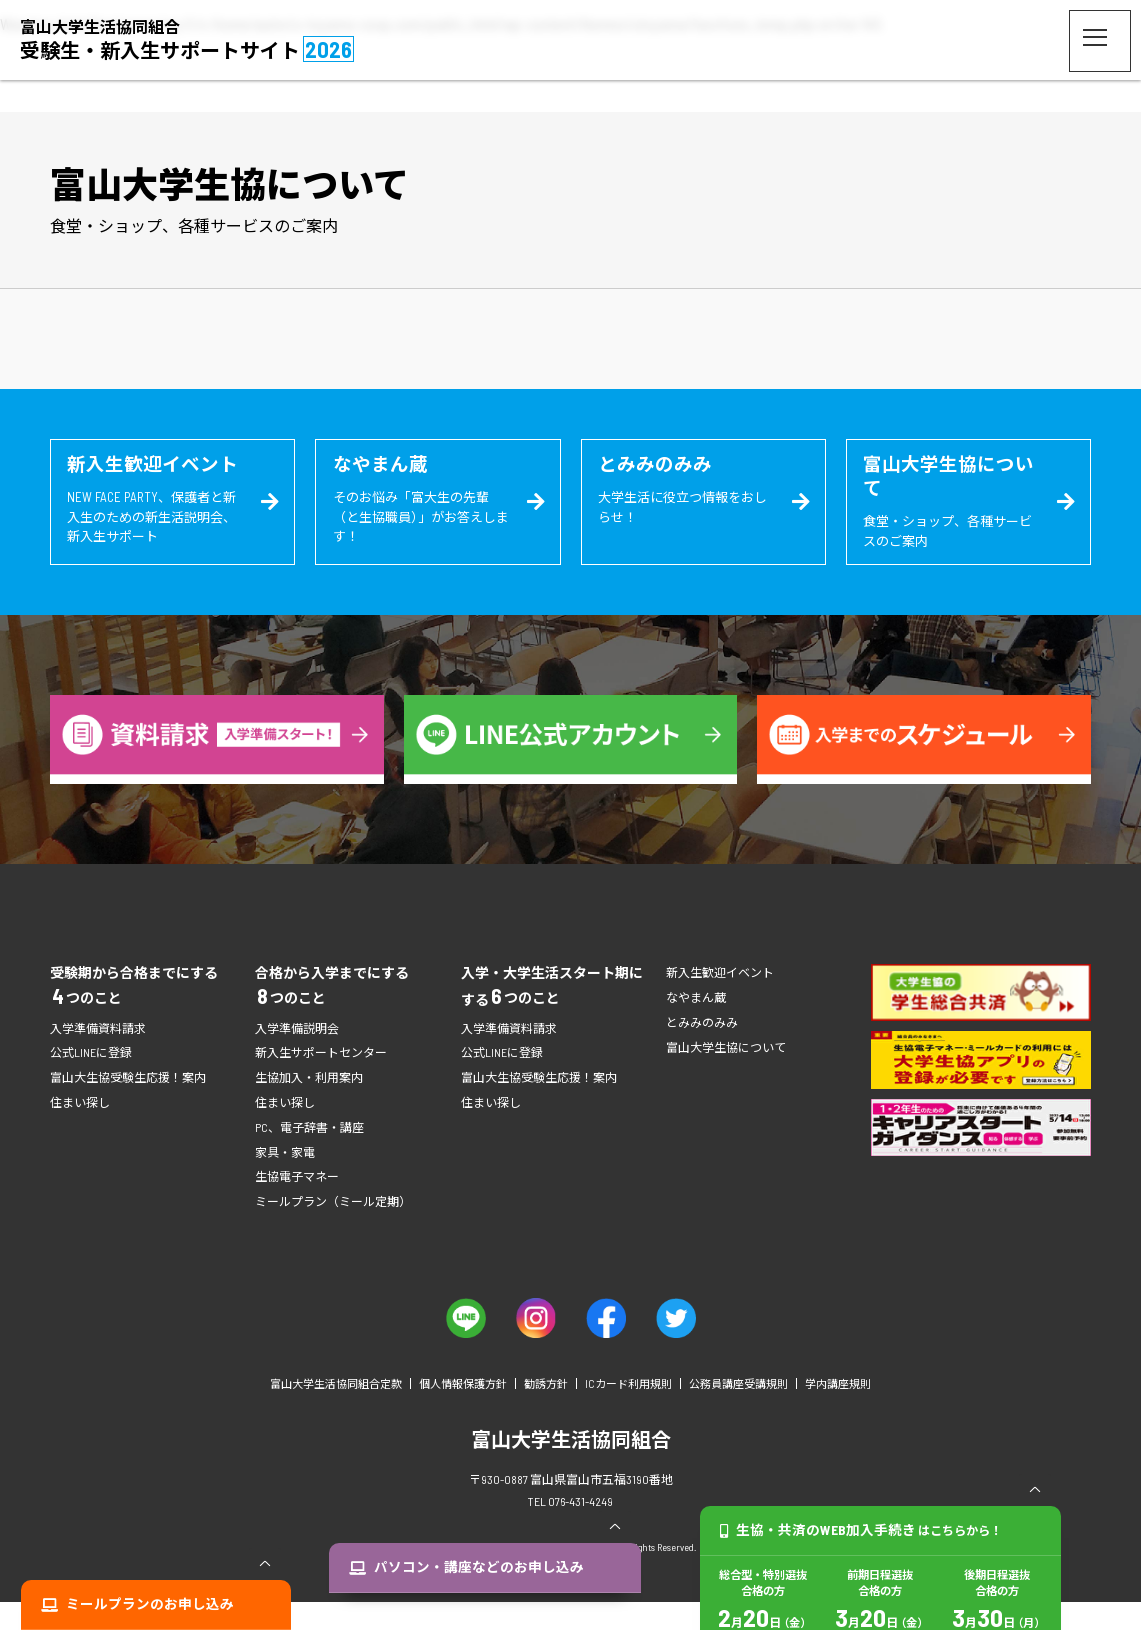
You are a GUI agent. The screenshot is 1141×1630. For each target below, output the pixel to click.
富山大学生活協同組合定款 (336, 1411)
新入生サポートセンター (321, 1080)
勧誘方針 (546, 1411)
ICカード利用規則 (628, 1411)
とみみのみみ (702, 1050)
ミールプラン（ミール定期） (333, 1229)
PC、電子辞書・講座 (309, 1155)
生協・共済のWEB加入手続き (866, 1604)
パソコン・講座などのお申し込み (486, 1604)
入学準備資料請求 (98, 1056)
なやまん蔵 (696, 1025)
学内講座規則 (838, 1411)
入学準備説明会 (297, 1056)
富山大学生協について (726, 1074)
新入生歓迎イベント (720, 1000)
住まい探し (80, 1130)
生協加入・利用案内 (309, 1105)
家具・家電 (285, 1180)
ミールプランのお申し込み (163, 1604)
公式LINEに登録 (91, 1080)
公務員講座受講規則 (738, 1411)
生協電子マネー (297, 1204)
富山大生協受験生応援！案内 (128, 1105)
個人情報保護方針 (463, 1411)
